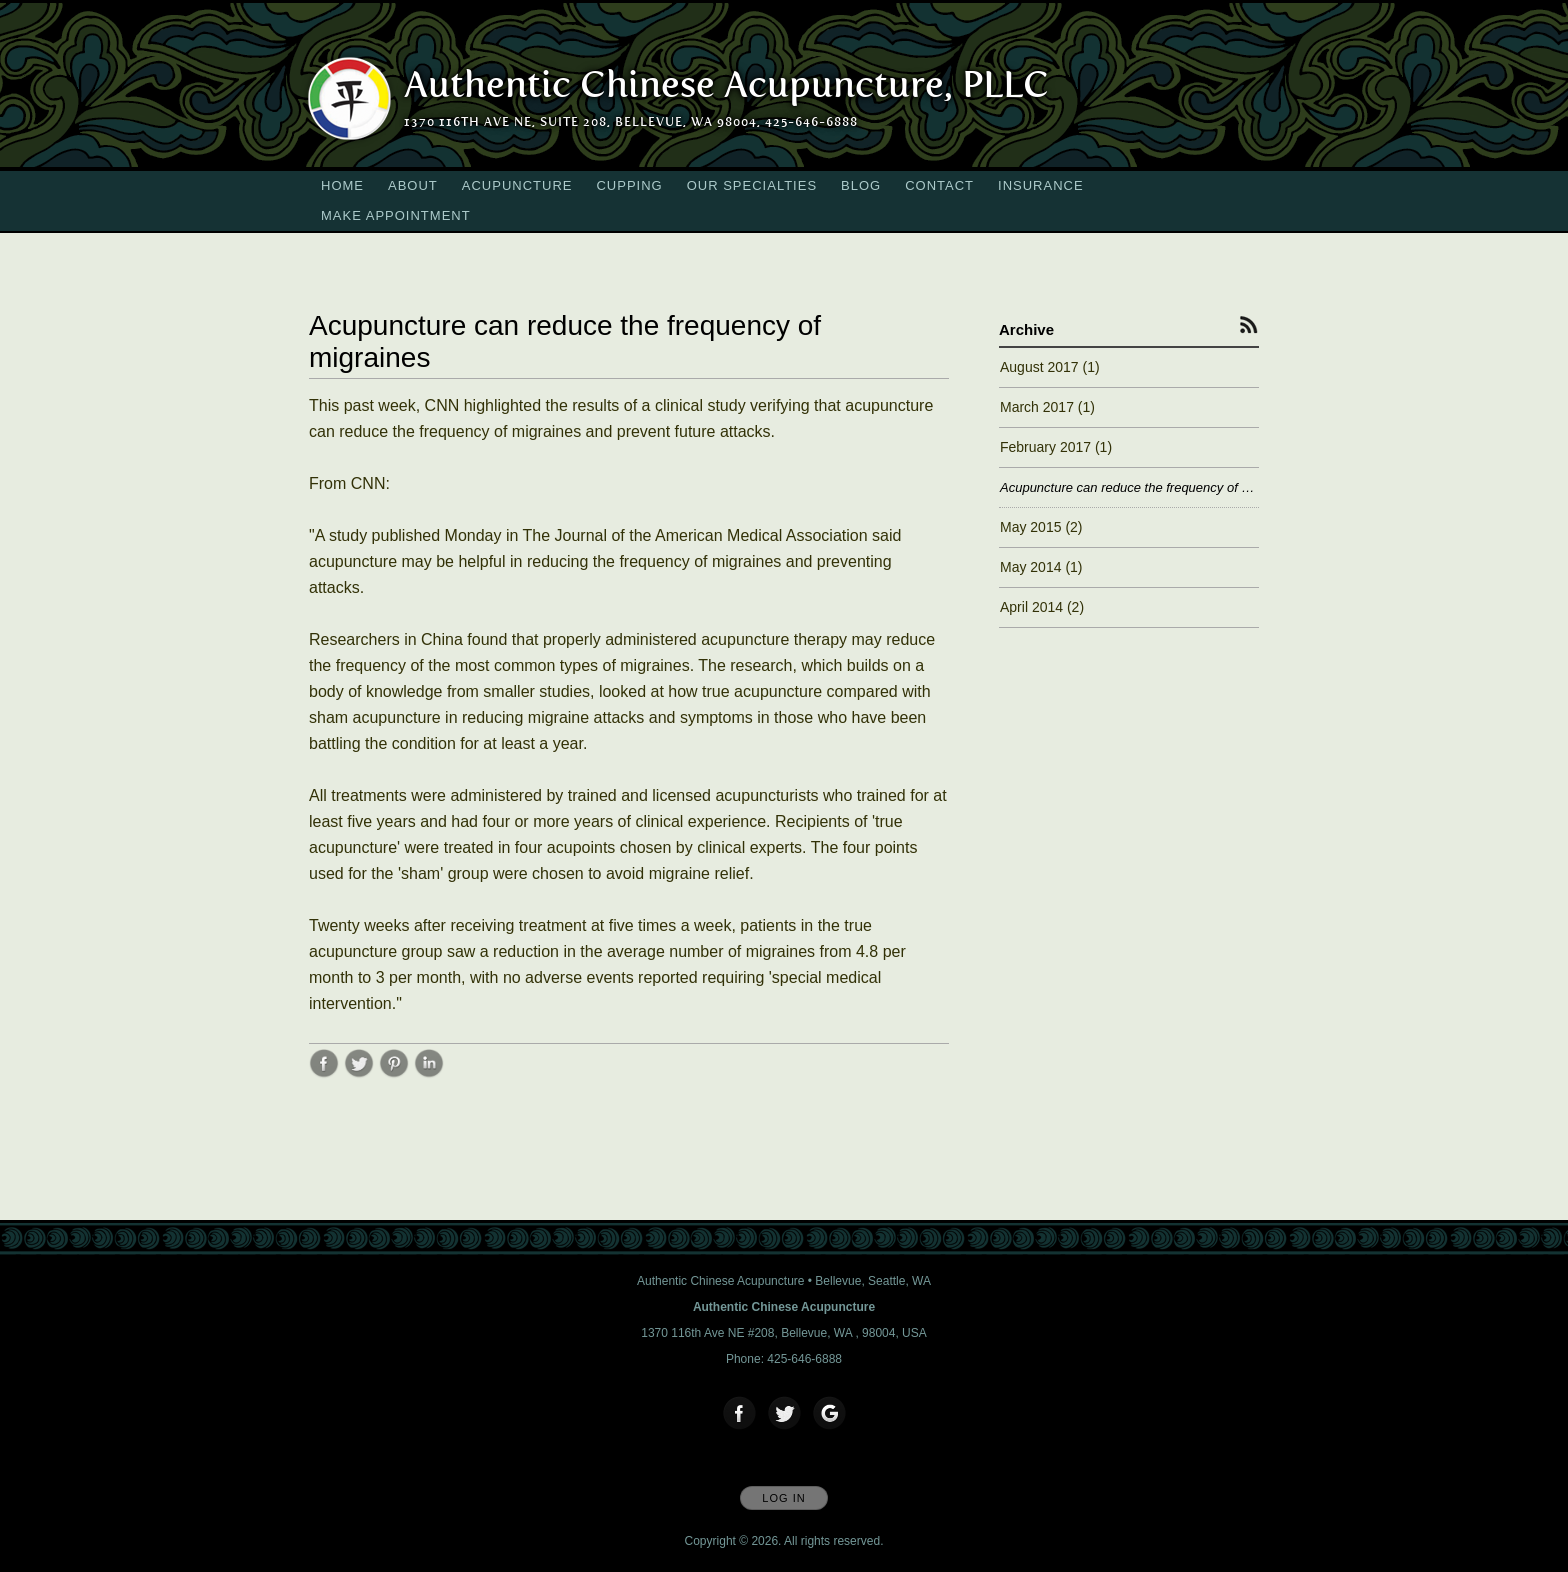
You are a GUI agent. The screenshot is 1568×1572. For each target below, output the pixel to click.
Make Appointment (396, 215)
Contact (939, 185)
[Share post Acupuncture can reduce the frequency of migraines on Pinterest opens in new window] (394, 1073)
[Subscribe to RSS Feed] (1249, 324)
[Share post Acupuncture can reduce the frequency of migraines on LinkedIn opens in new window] (429, 1073)
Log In (783, 1498)
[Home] (726, 85)
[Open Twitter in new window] (785, 1414)
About (413, 185)
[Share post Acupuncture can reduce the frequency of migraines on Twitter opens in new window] (359, 1073)
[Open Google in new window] (830, 1414)
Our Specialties (752, 185)
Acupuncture (517, 185)
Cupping (629, 185)
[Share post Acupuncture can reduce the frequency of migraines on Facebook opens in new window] (324, 1073)
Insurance (1041, 185)
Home (342, 185)
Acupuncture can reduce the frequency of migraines (1129, 487)
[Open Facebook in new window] (740, 1414)
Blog (861, 185)
